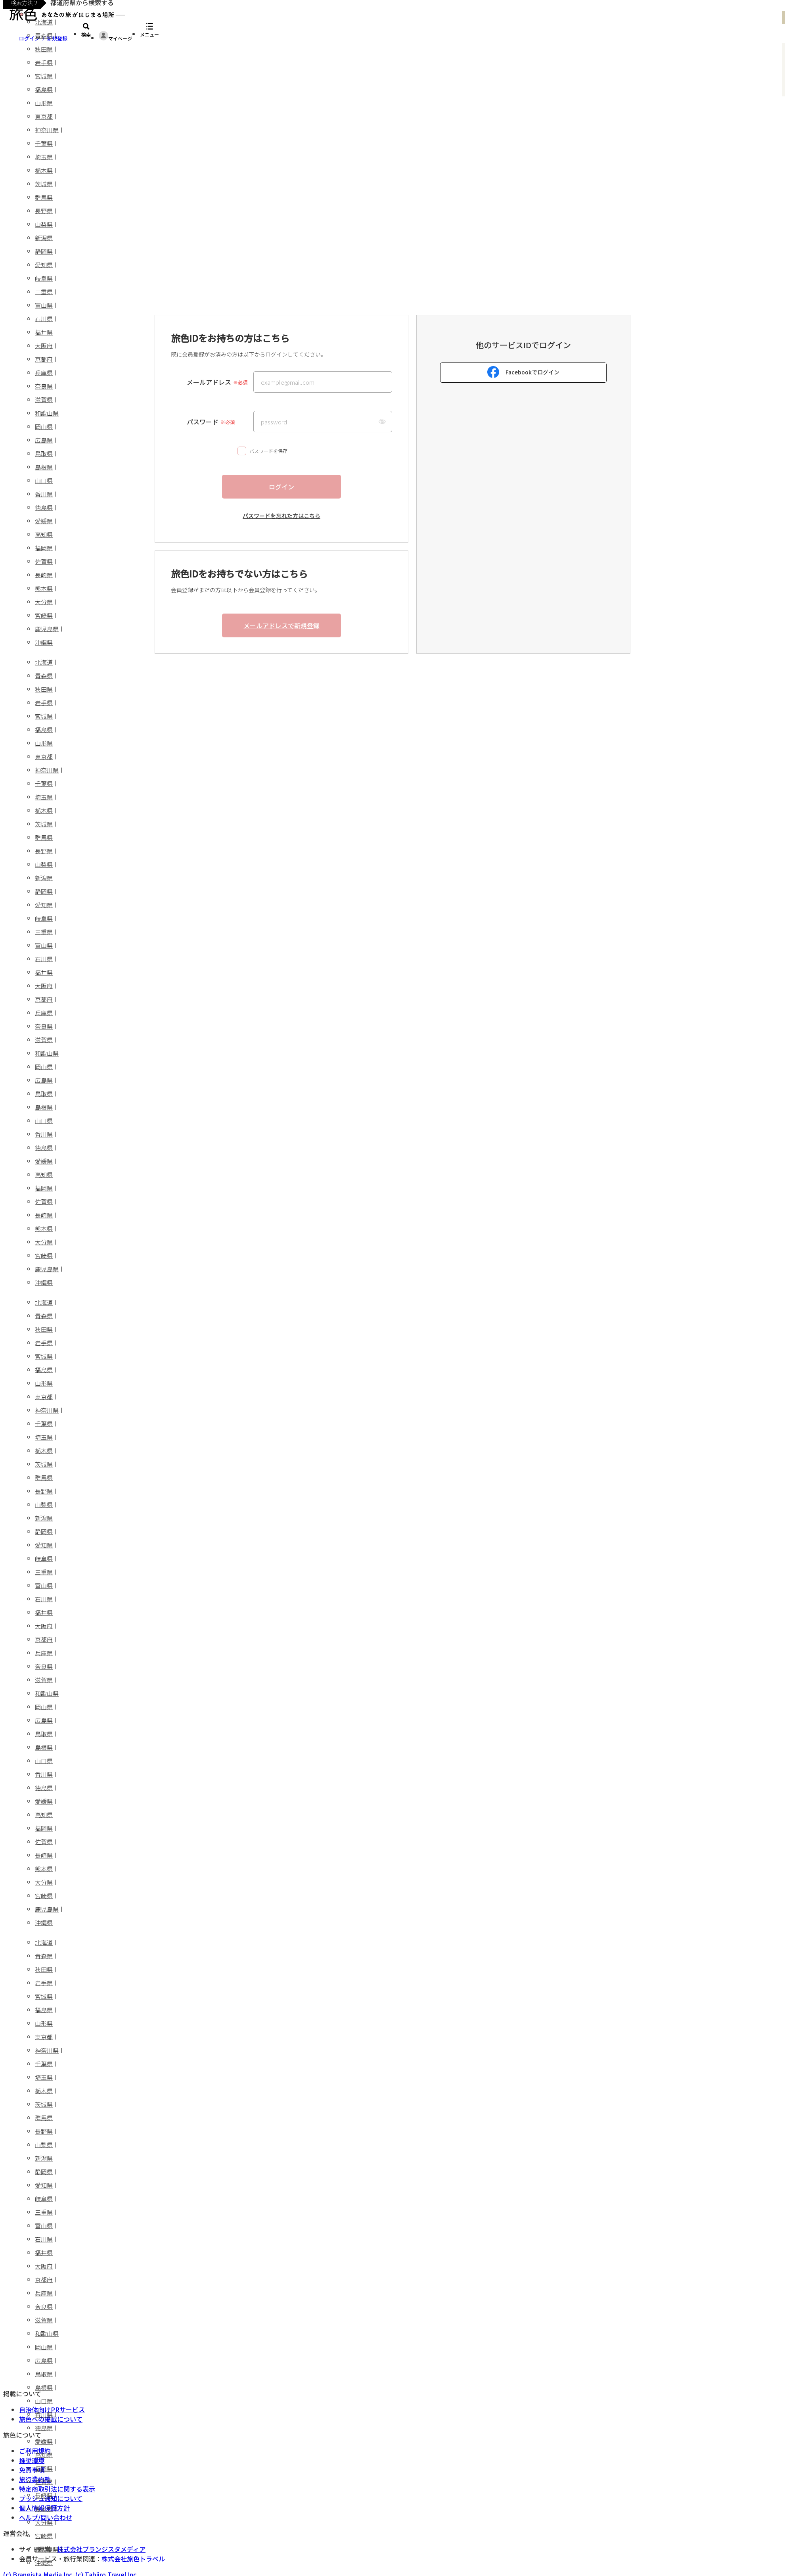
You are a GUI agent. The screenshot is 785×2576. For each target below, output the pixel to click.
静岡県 (44, 251)
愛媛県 (44, 521)
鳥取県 (44, 453)
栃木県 (44, 170)
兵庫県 (44, 372)
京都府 (44, 359)
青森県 (44, 35)
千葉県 (44, 143)
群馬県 (44, 197)
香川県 (44, 494)
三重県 (44, 292)
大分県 (44, 602)
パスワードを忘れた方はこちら (281, 516)
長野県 (44, 211)
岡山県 (44, 426)
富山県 (44, 305)
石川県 (44, 319)
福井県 (44, 332)
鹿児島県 (47, 629)
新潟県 (44, 238)
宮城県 (44, 76)
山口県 (44, 480)
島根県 (44, 467)
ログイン (281, 486)
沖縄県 (44, 642)
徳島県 (44, 507)
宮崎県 (44, 615)
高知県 (44, 534)
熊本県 (44, 588)
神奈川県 (47, 130)
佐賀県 (44, 561)
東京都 (44, 116)
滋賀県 (44, 399)
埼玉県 (44, 157)
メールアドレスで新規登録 (281, 625)
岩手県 (44, 62)
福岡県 (44, 548)
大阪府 (44, 345)
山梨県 (44, 224)
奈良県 (44, 386)
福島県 (44, 89)
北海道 (44, 22)
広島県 (44, 440)
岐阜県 (44, 278)
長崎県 (44, 575)
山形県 (44, 103)
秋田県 (44, 49)
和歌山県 (47, 413)
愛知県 (44, 265)
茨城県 (44, 184)
